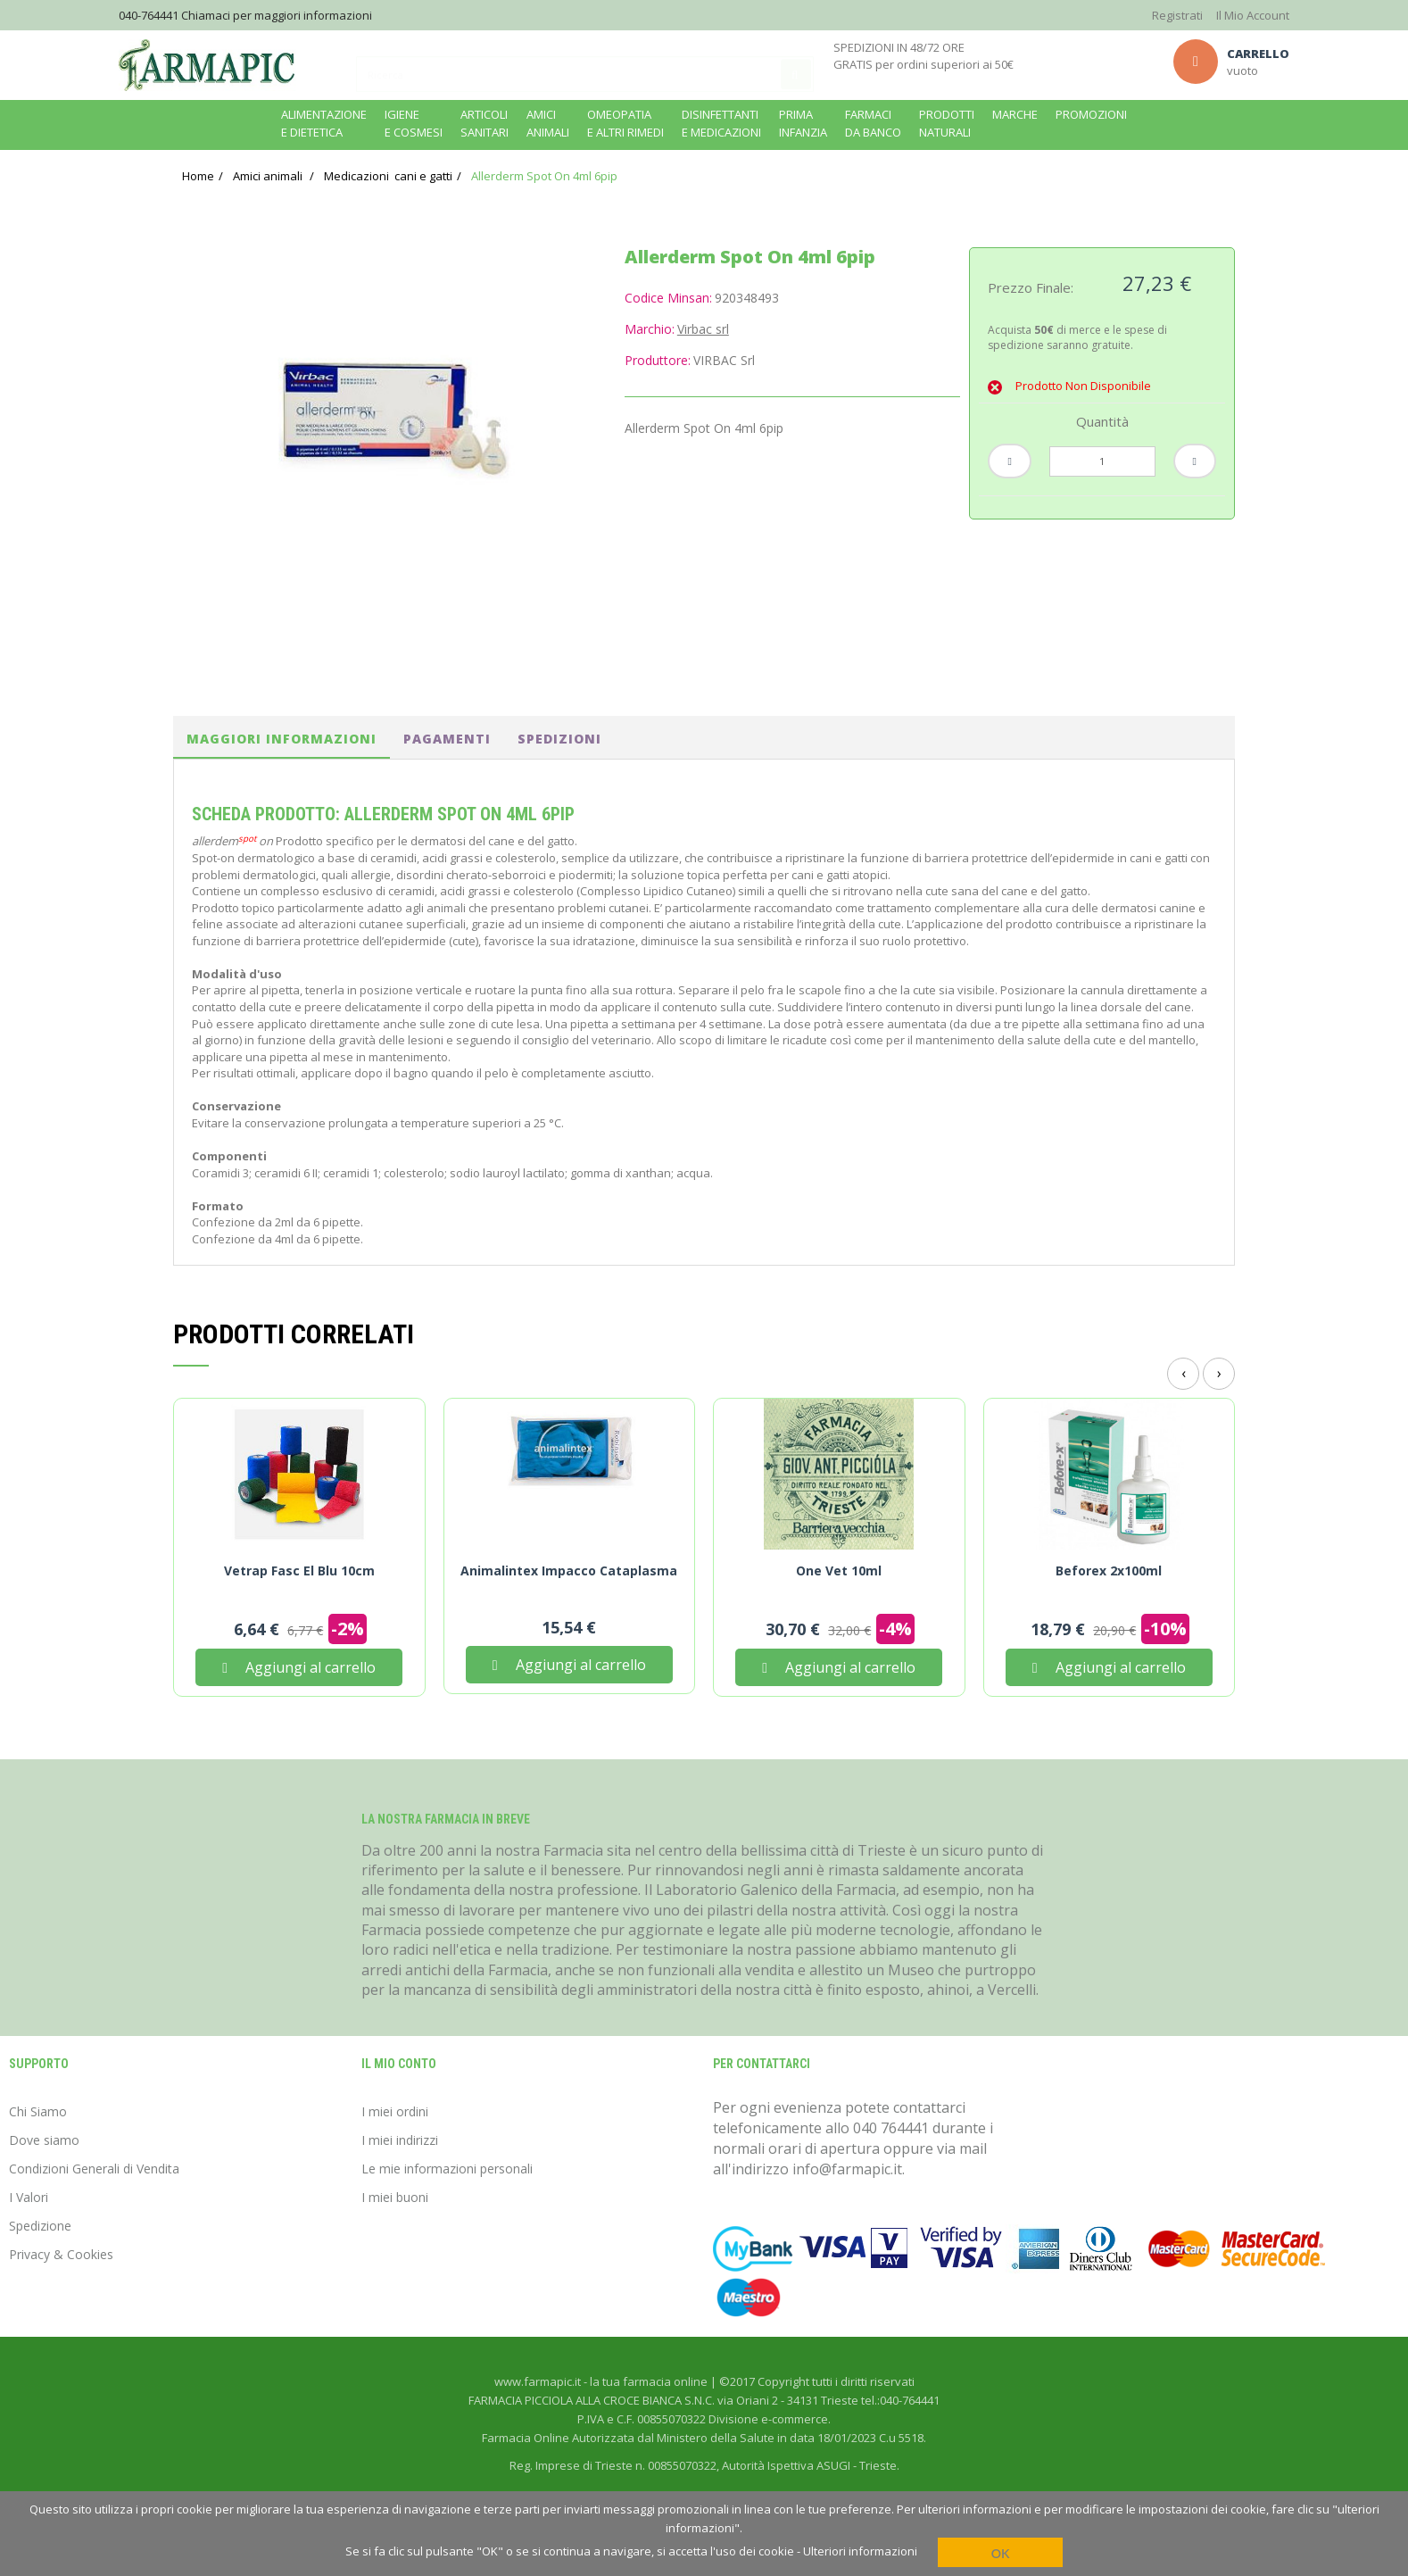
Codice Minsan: (668, 297)
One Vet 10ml (839, 1571)
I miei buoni (394, 2197)
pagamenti (447, 738)
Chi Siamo (38, 2111)
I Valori (28, 2197)
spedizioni (559, 738)
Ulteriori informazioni (860, 2551)
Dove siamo (44, 2139)
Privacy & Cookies (61, 2254)
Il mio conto (398, 2064)
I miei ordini (394, 2111)
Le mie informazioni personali (447, 2168)
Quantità (1102, 421)
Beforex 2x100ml (1109, 1571)
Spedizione (40, 2225)
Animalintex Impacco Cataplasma (568, 1571)
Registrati (1177, 15)
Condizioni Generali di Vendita (94, 2168)
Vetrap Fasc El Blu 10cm (299, 1571)
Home (198, 176)
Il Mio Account (1252, 15)
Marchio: (650, 328)
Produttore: (658, 360)
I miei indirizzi (399, 2139)
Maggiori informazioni (281, 738)
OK (1000, 2553)
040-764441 (148, 15)
